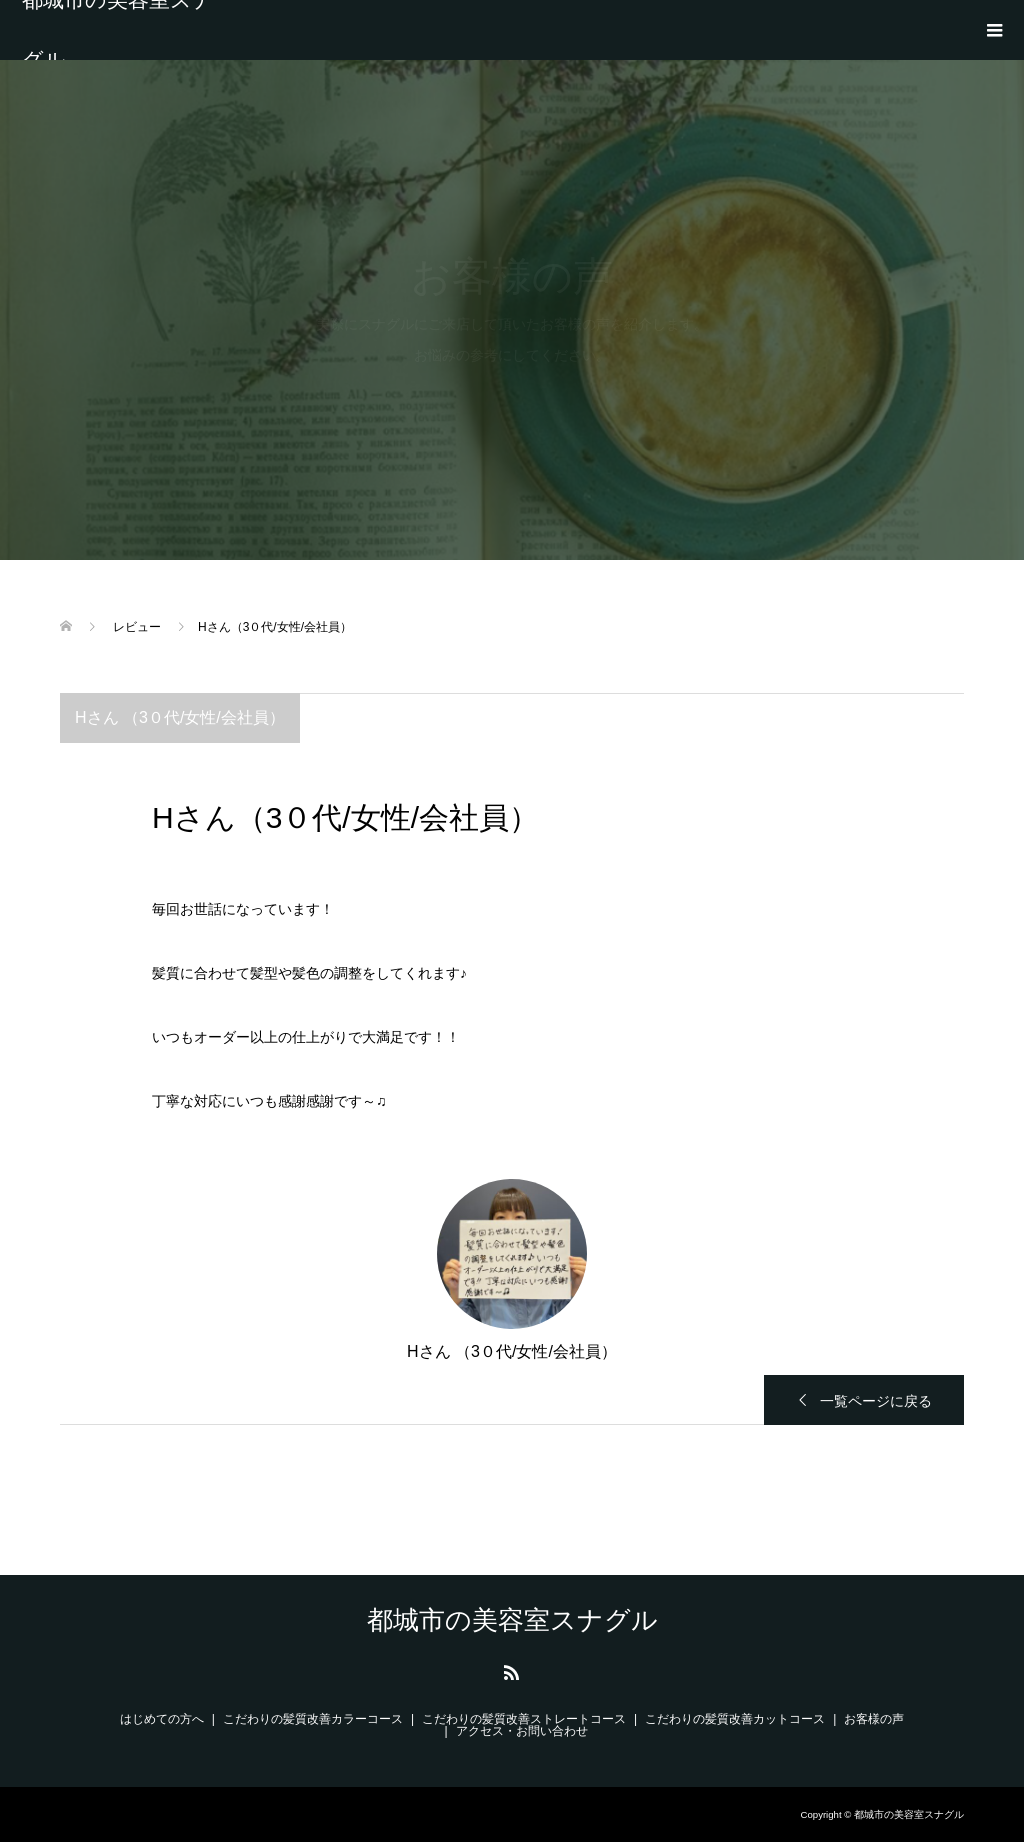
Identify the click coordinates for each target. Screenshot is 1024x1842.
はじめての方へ (162, 1719)
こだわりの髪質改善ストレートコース (524, 1719)
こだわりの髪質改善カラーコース (313, 1719)
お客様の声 (874, 1719)
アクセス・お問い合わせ (522, 1731)
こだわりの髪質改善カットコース (735, 1719)
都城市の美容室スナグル (118, 30)
